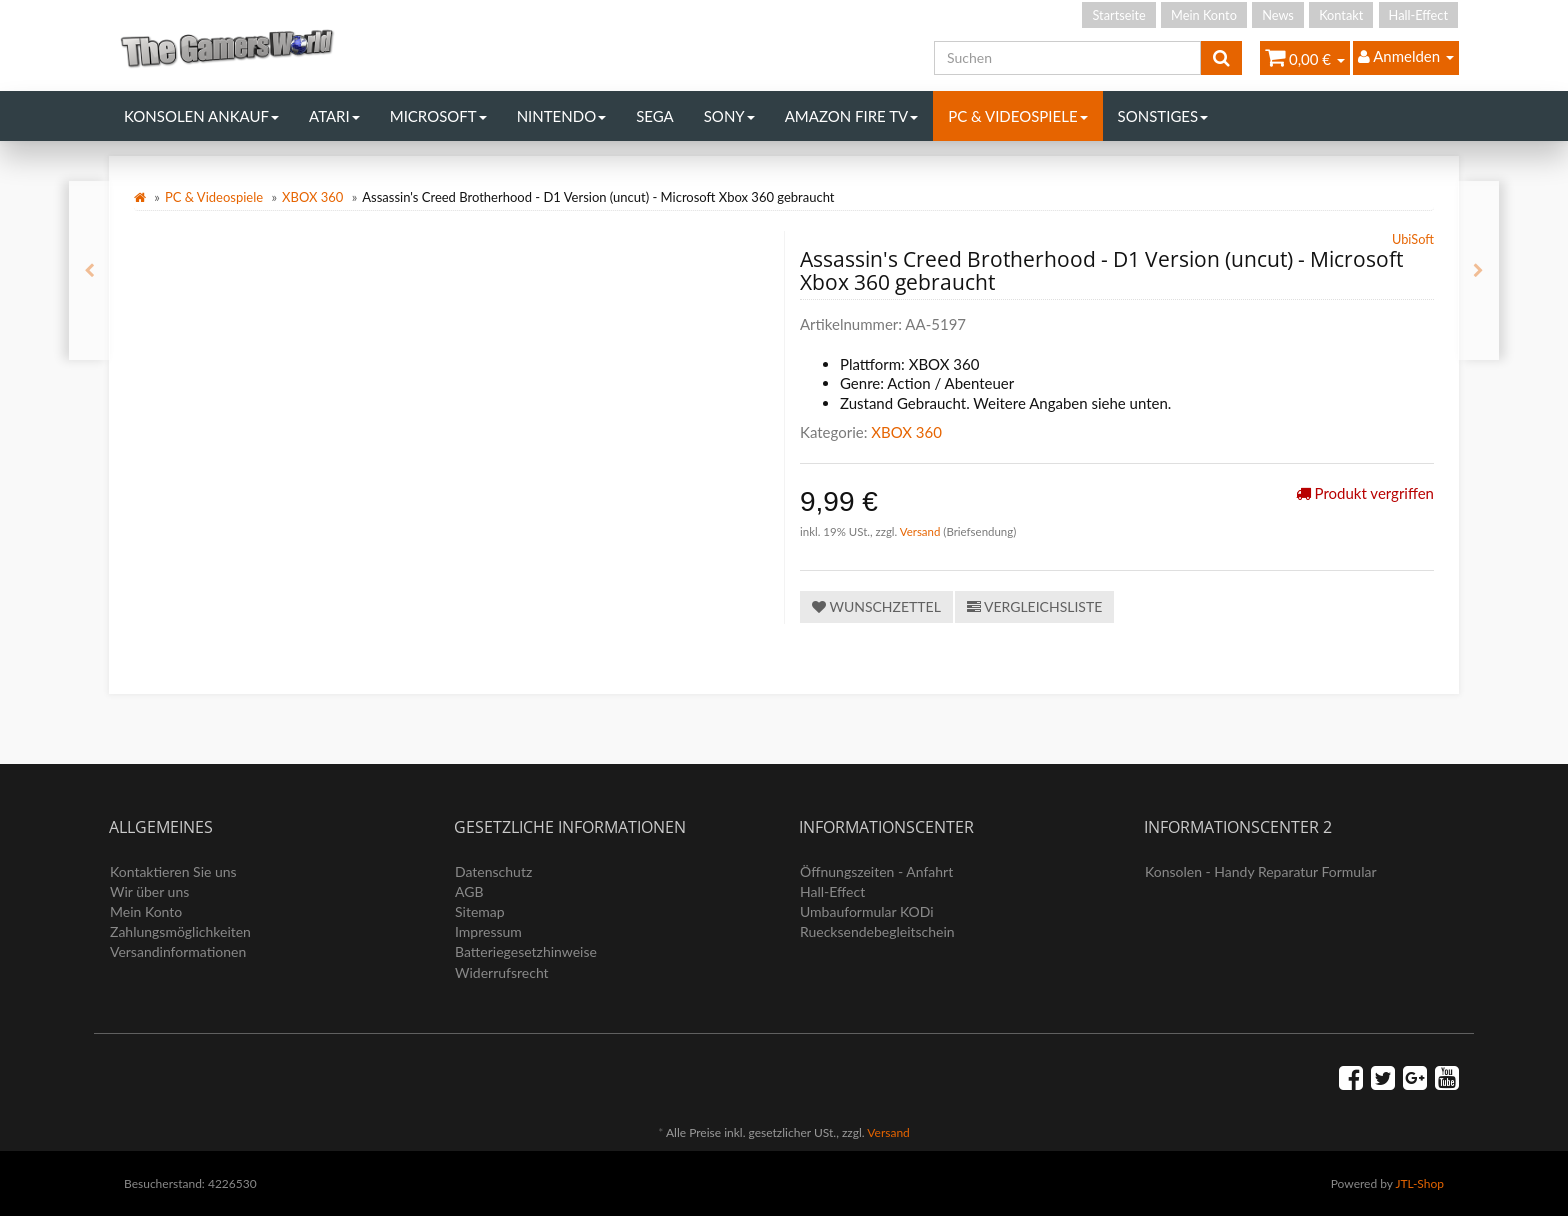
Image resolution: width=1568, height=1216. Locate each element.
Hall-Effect (1418, 15)
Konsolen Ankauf (201, 116)
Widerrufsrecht (502, 972)
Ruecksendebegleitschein (877, 931)
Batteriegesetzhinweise (526, 951)
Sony (729, 116)
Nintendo (562, 116)
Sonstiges (1163, 116)
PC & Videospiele (1017, 116)
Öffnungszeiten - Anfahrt (876, 871)
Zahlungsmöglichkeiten (180, 931)
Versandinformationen (178, 951)
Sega (655, 116)
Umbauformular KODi (867, 911)
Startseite (1118, 15)
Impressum (488, 931)
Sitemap (480, 911)
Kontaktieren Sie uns (173, 871)
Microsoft (438, 116)
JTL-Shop (1419, 1183)
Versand (922, 531)
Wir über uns (149, 891)
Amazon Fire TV (851, 116)
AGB (469, 891)
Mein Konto (1204, 15)
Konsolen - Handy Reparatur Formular (1261, 871)
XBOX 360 (312, 197)
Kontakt (1341, 15)
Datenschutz (493, 871)
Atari (334, 116)
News (1278, 15)
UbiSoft (1413, 239)
